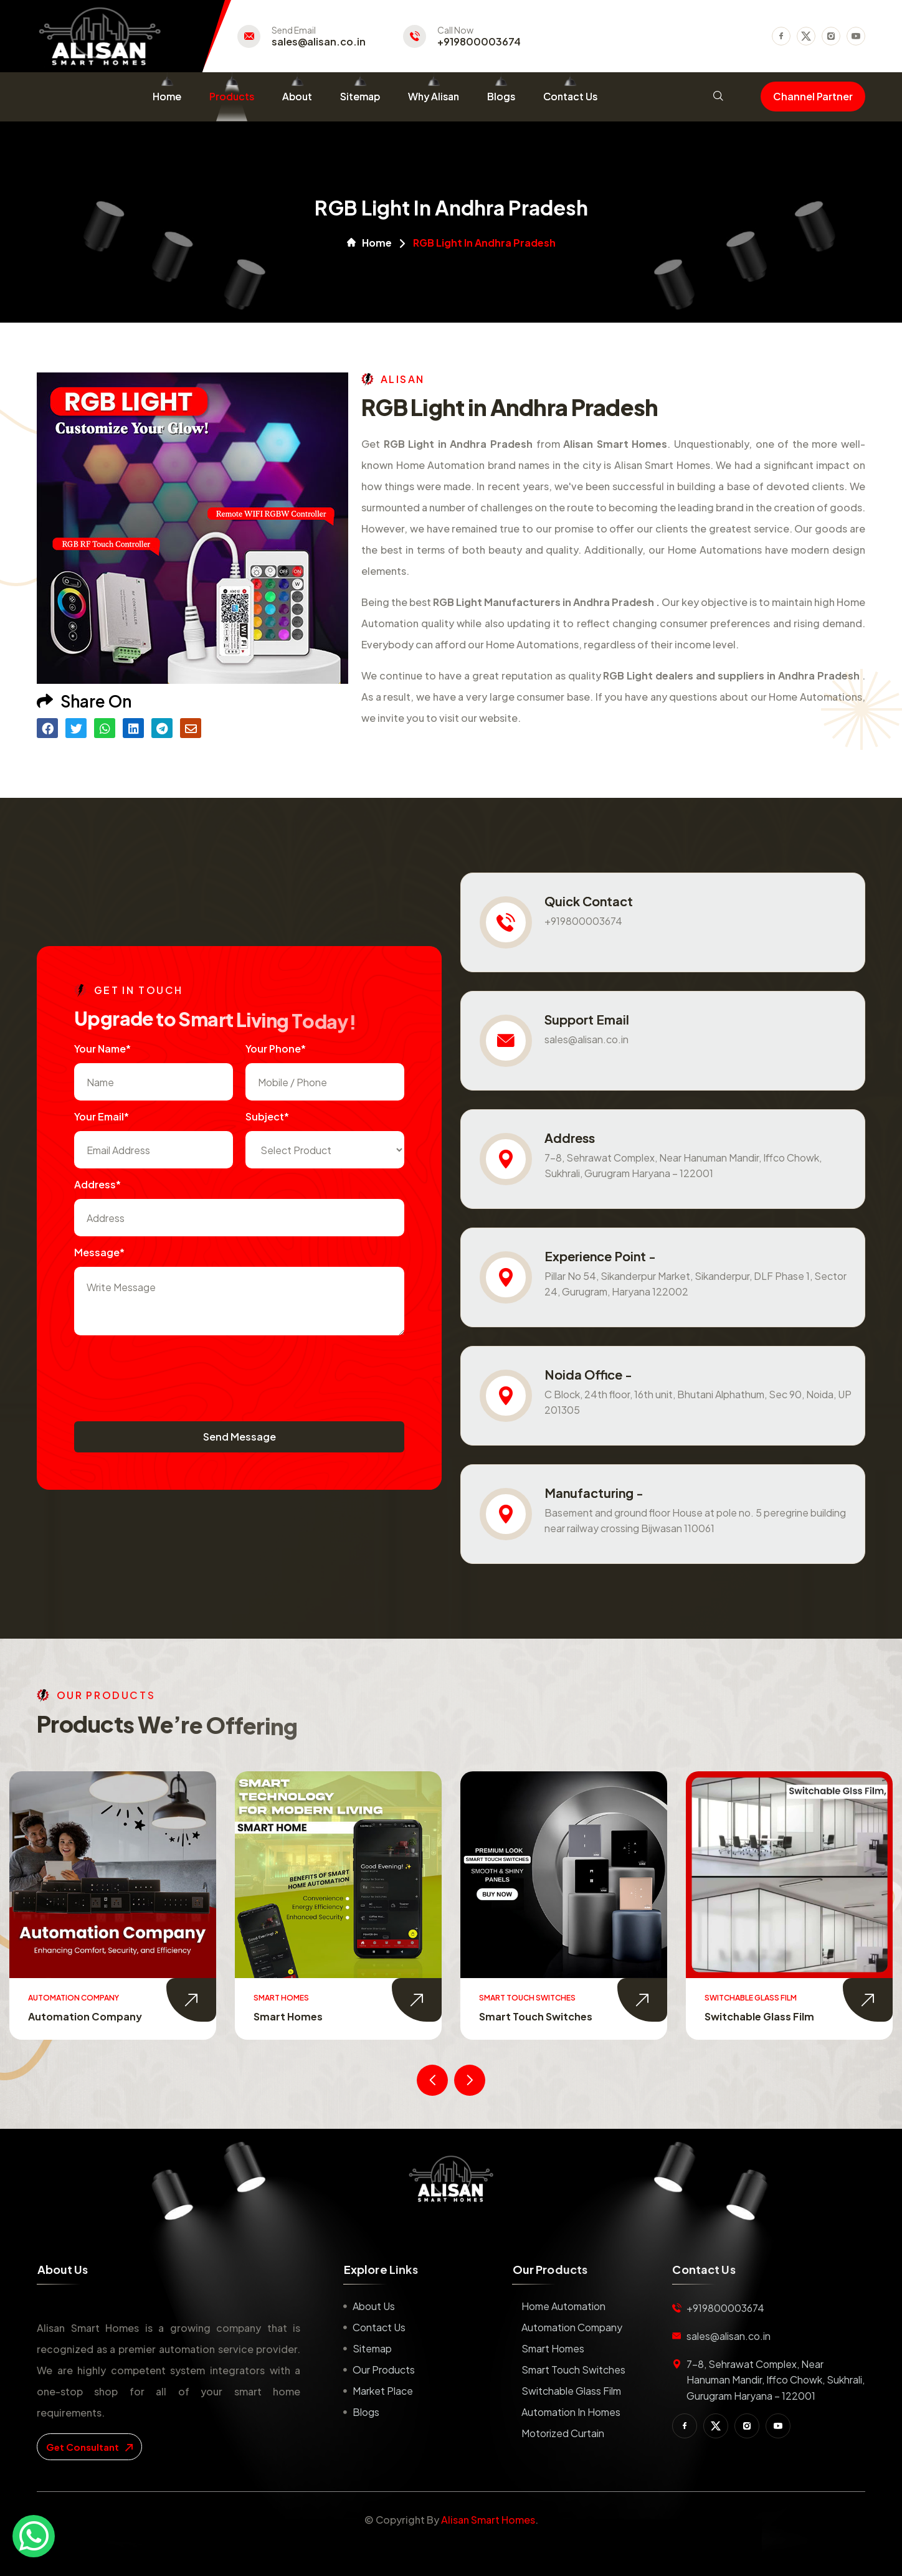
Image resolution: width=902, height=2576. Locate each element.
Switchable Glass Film (571, 2390)
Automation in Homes (570, 2411)
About (297, 96)
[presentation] (168, 1372)
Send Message (239, 1436)
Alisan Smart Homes (488, 2519)
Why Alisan (433, 96)
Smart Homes (508, 2016)
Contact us (379, 2327)
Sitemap (360, 96)
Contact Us (570, 96)
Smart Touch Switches (755, 2016)
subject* (267, 1116)
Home (167, 96)
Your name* (102, 1048)
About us (374, 2306)
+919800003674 (479, 42)
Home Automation (69, 2016)
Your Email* (101, 1116)
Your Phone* (275, 1048)
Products (231, 96)
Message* (99, 1252)
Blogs (501, 96)
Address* (97, 1184)
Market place (383, 2390)
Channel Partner (813, 96)
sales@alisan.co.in (319, 42)
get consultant (89, 2447)
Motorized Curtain (562, 2433)
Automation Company (305, 2016)
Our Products (384, 2369)
